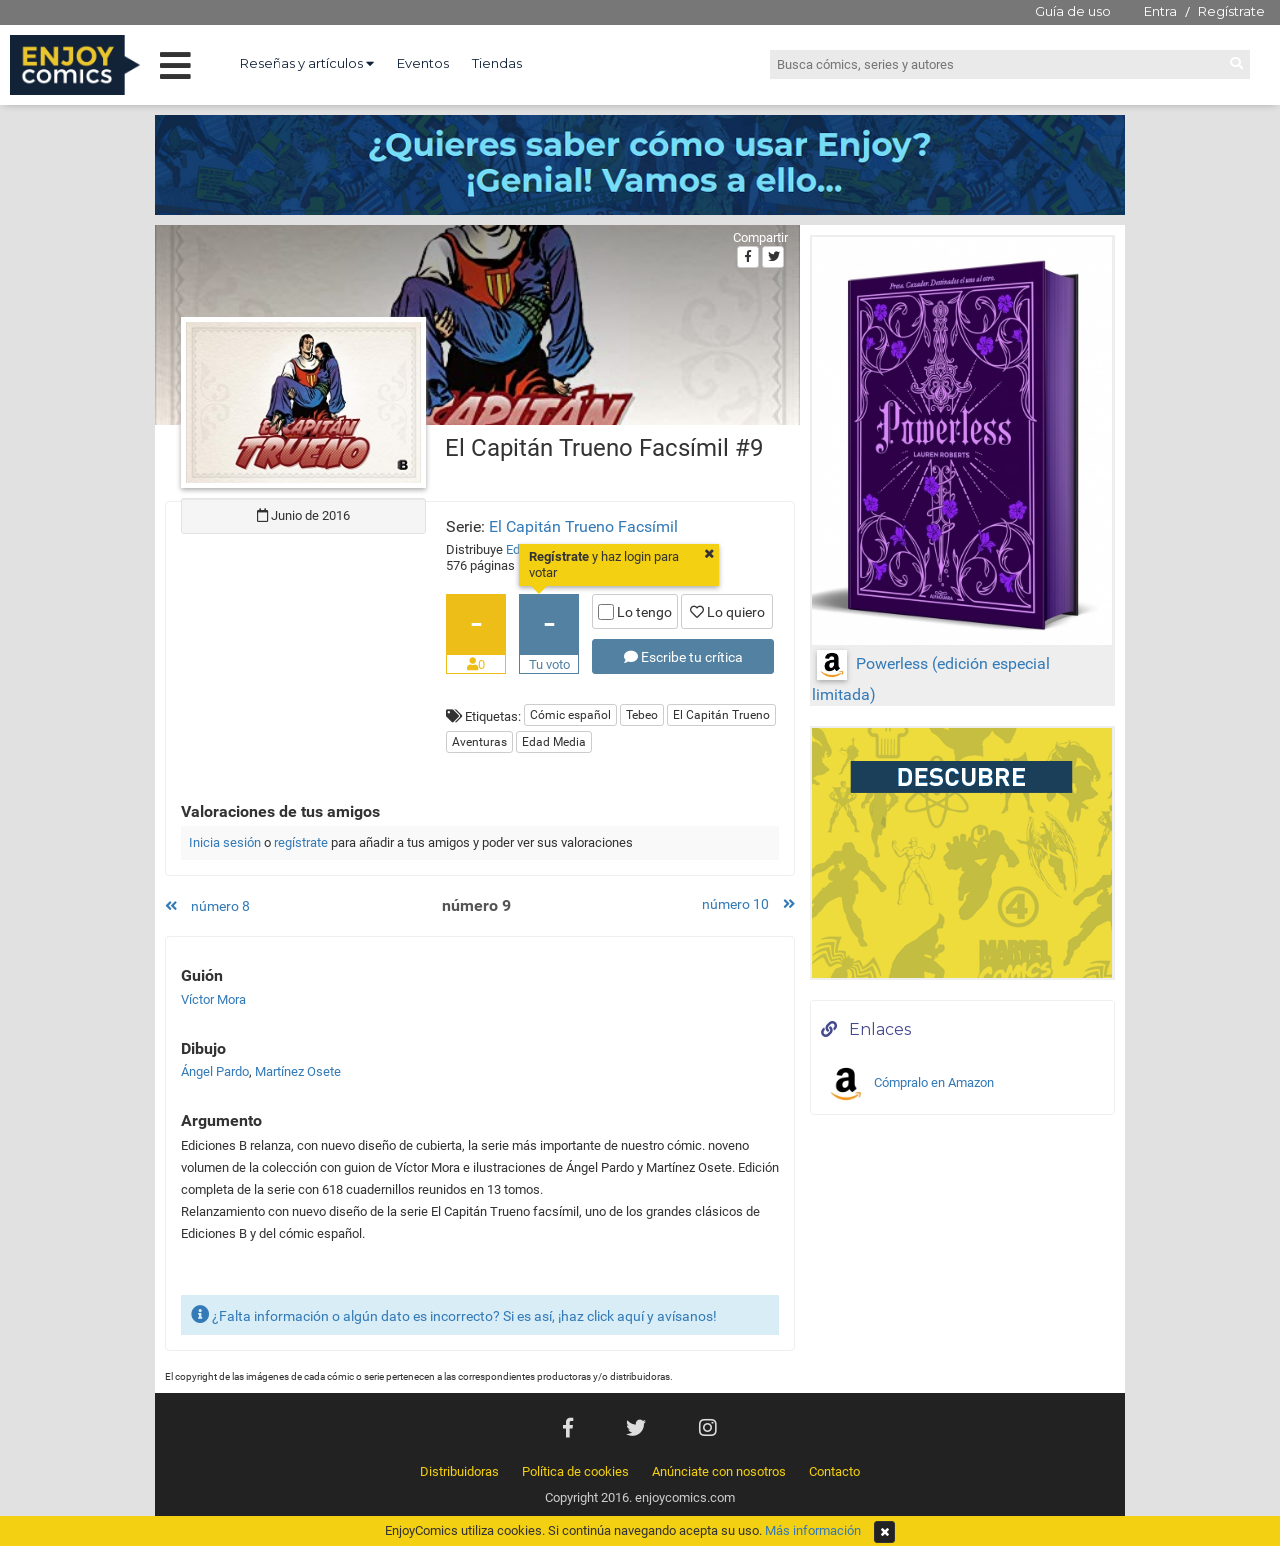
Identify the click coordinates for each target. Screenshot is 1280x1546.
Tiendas (497, 63)
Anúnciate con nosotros (719, 1471)
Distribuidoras (459, 1471)
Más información (813, 1530)
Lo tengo (635, 612)
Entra (1160, 11)
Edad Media (554, 742)
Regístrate (1231, 11)
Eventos (423, 63)
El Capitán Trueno (721, 715)
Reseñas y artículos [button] (307, 63)
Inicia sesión (225, 842)
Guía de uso (1073, 11)
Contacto (834, 1471)
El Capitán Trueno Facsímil (583, 526)
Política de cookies (575, 1471)
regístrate (301, 842)
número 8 (207, 906)
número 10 (748, 904)
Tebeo (642, 715)
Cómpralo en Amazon (910, 1084)
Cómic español (570, 715)
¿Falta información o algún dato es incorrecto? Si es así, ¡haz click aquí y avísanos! (454, 1314)
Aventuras (479, 742)
